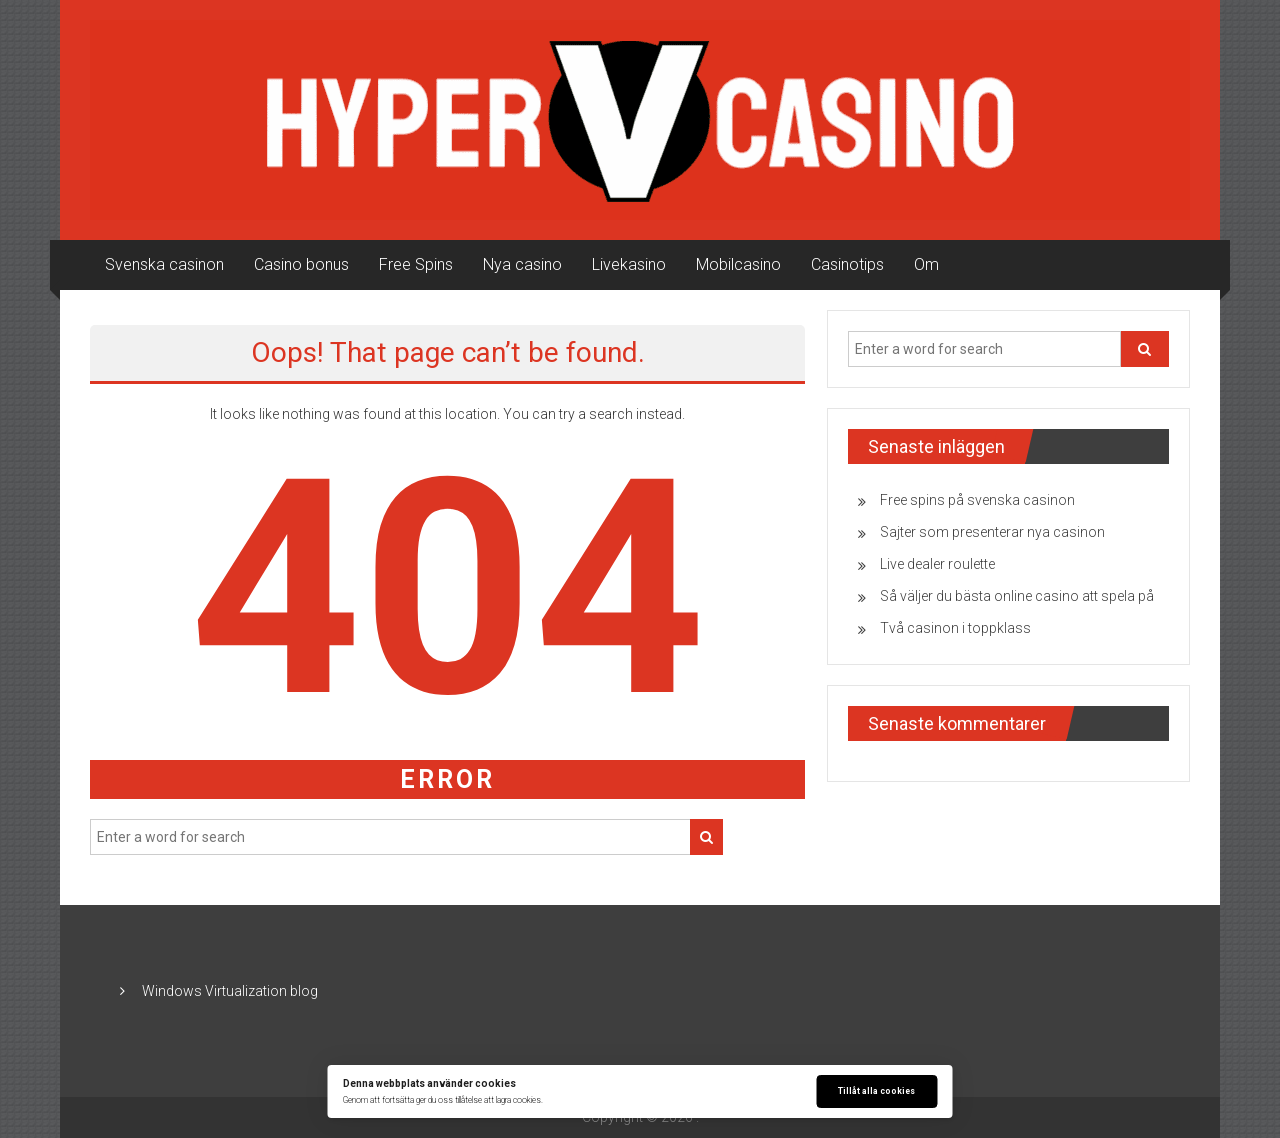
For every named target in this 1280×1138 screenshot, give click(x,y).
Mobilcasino (738, 264)
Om (926, 264)
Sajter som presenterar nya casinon (992, 532)
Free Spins (416, 264)
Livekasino (629, 264)
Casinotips (847, 264)
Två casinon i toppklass (955, 628)
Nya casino (522, 264)
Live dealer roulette (937, 564)
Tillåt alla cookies (876, 1091)
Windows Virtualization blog (230, 991)
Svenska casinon (164, 264)
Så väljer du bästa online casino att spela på (1017, 596)
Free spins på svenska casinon (977, 500)
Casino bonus (301, 264)
